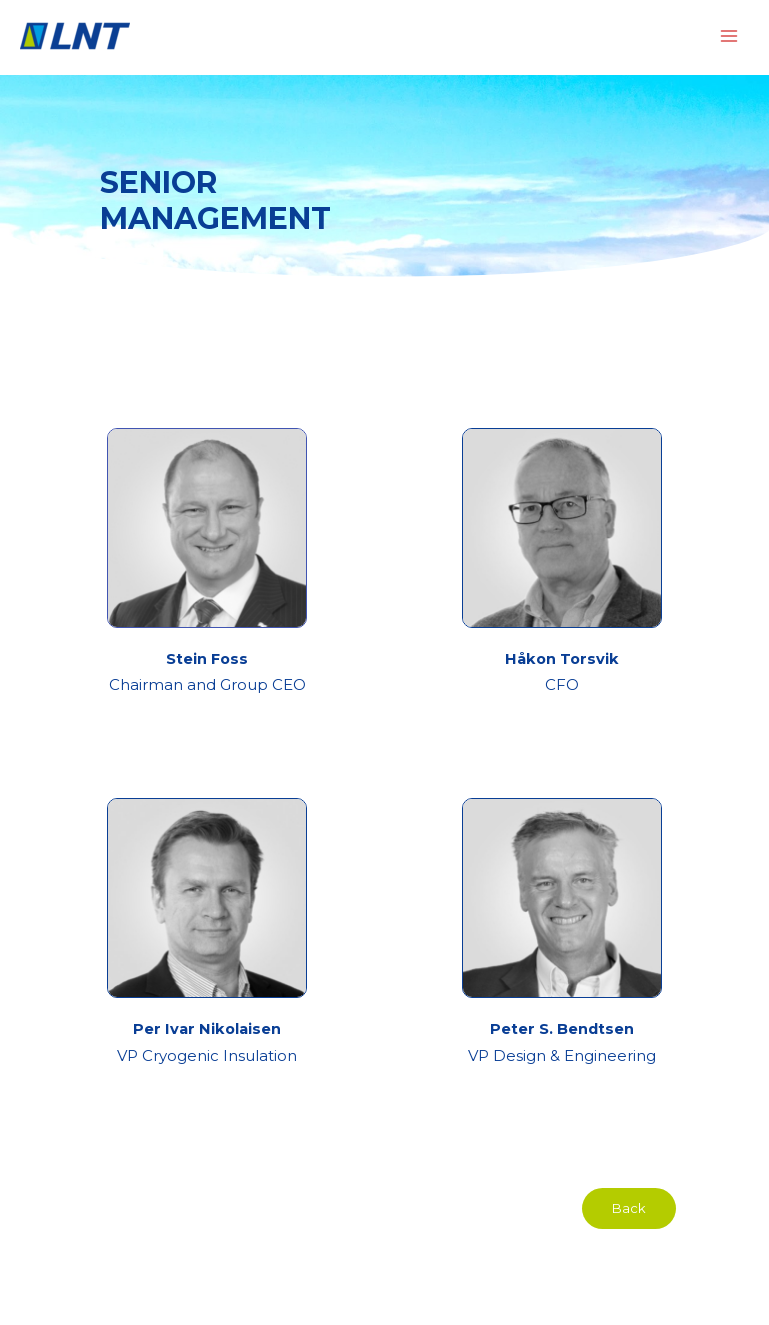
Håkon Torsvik (562, 659)
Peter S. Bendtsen (562, 1029)
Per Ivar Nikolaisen (207, 1029)
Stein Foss (207, 659)
